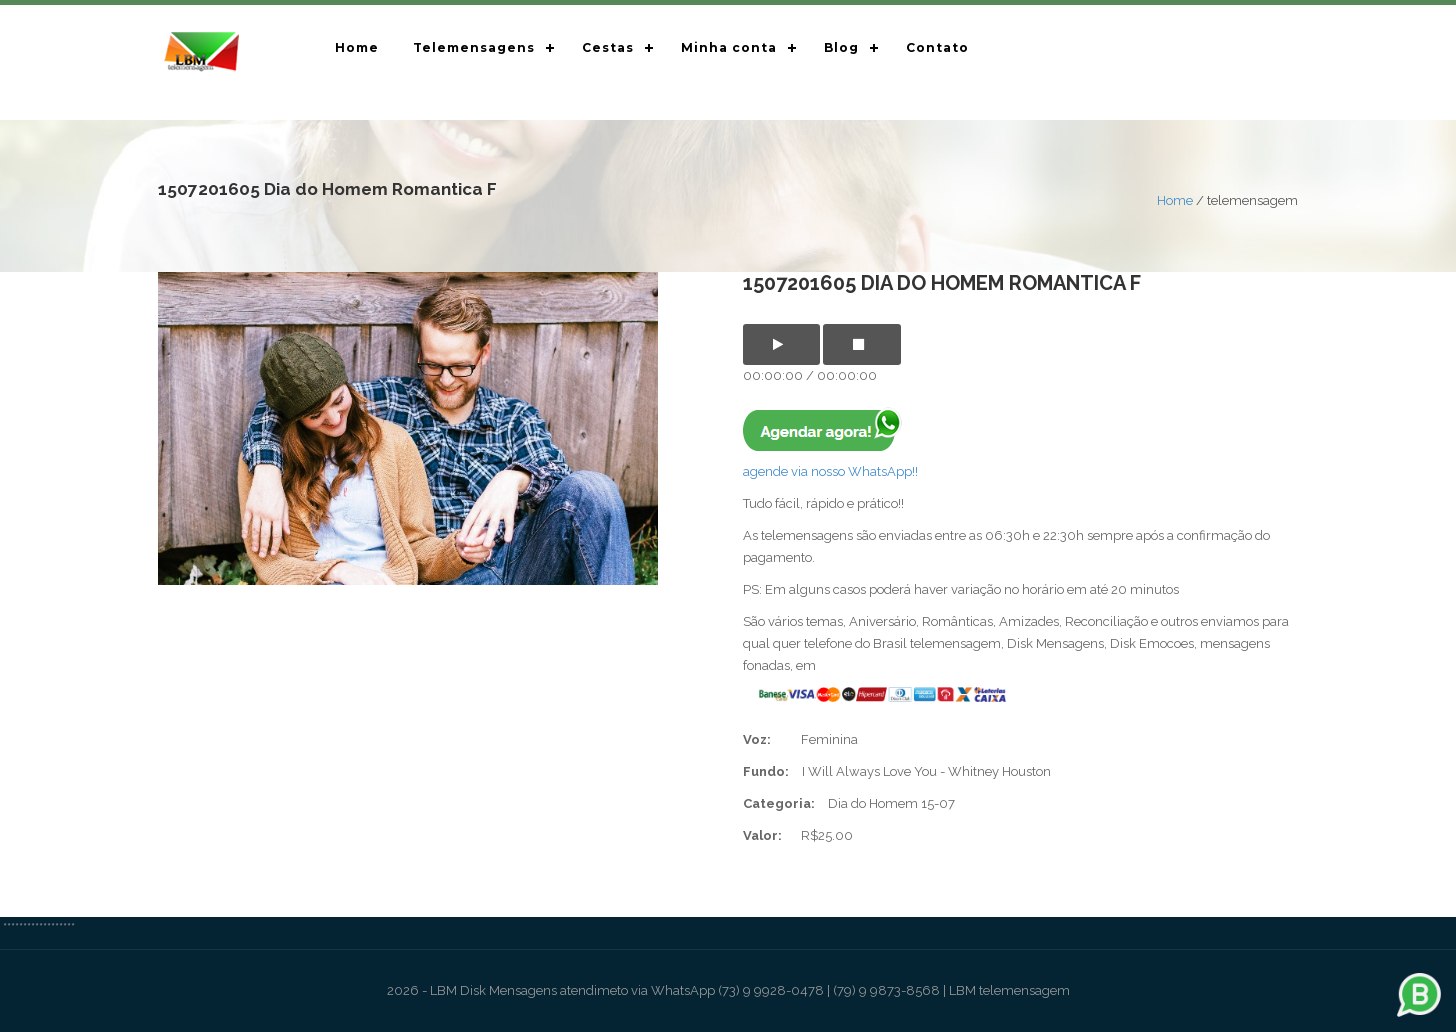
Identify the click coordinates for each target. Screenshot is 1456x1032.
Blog (841, 47)
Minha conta (729, 47)
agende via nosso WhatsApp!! (830, 471)
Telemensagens (474, 47)
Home (357, 47)
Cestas (608, 47)
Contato (937, 47)
